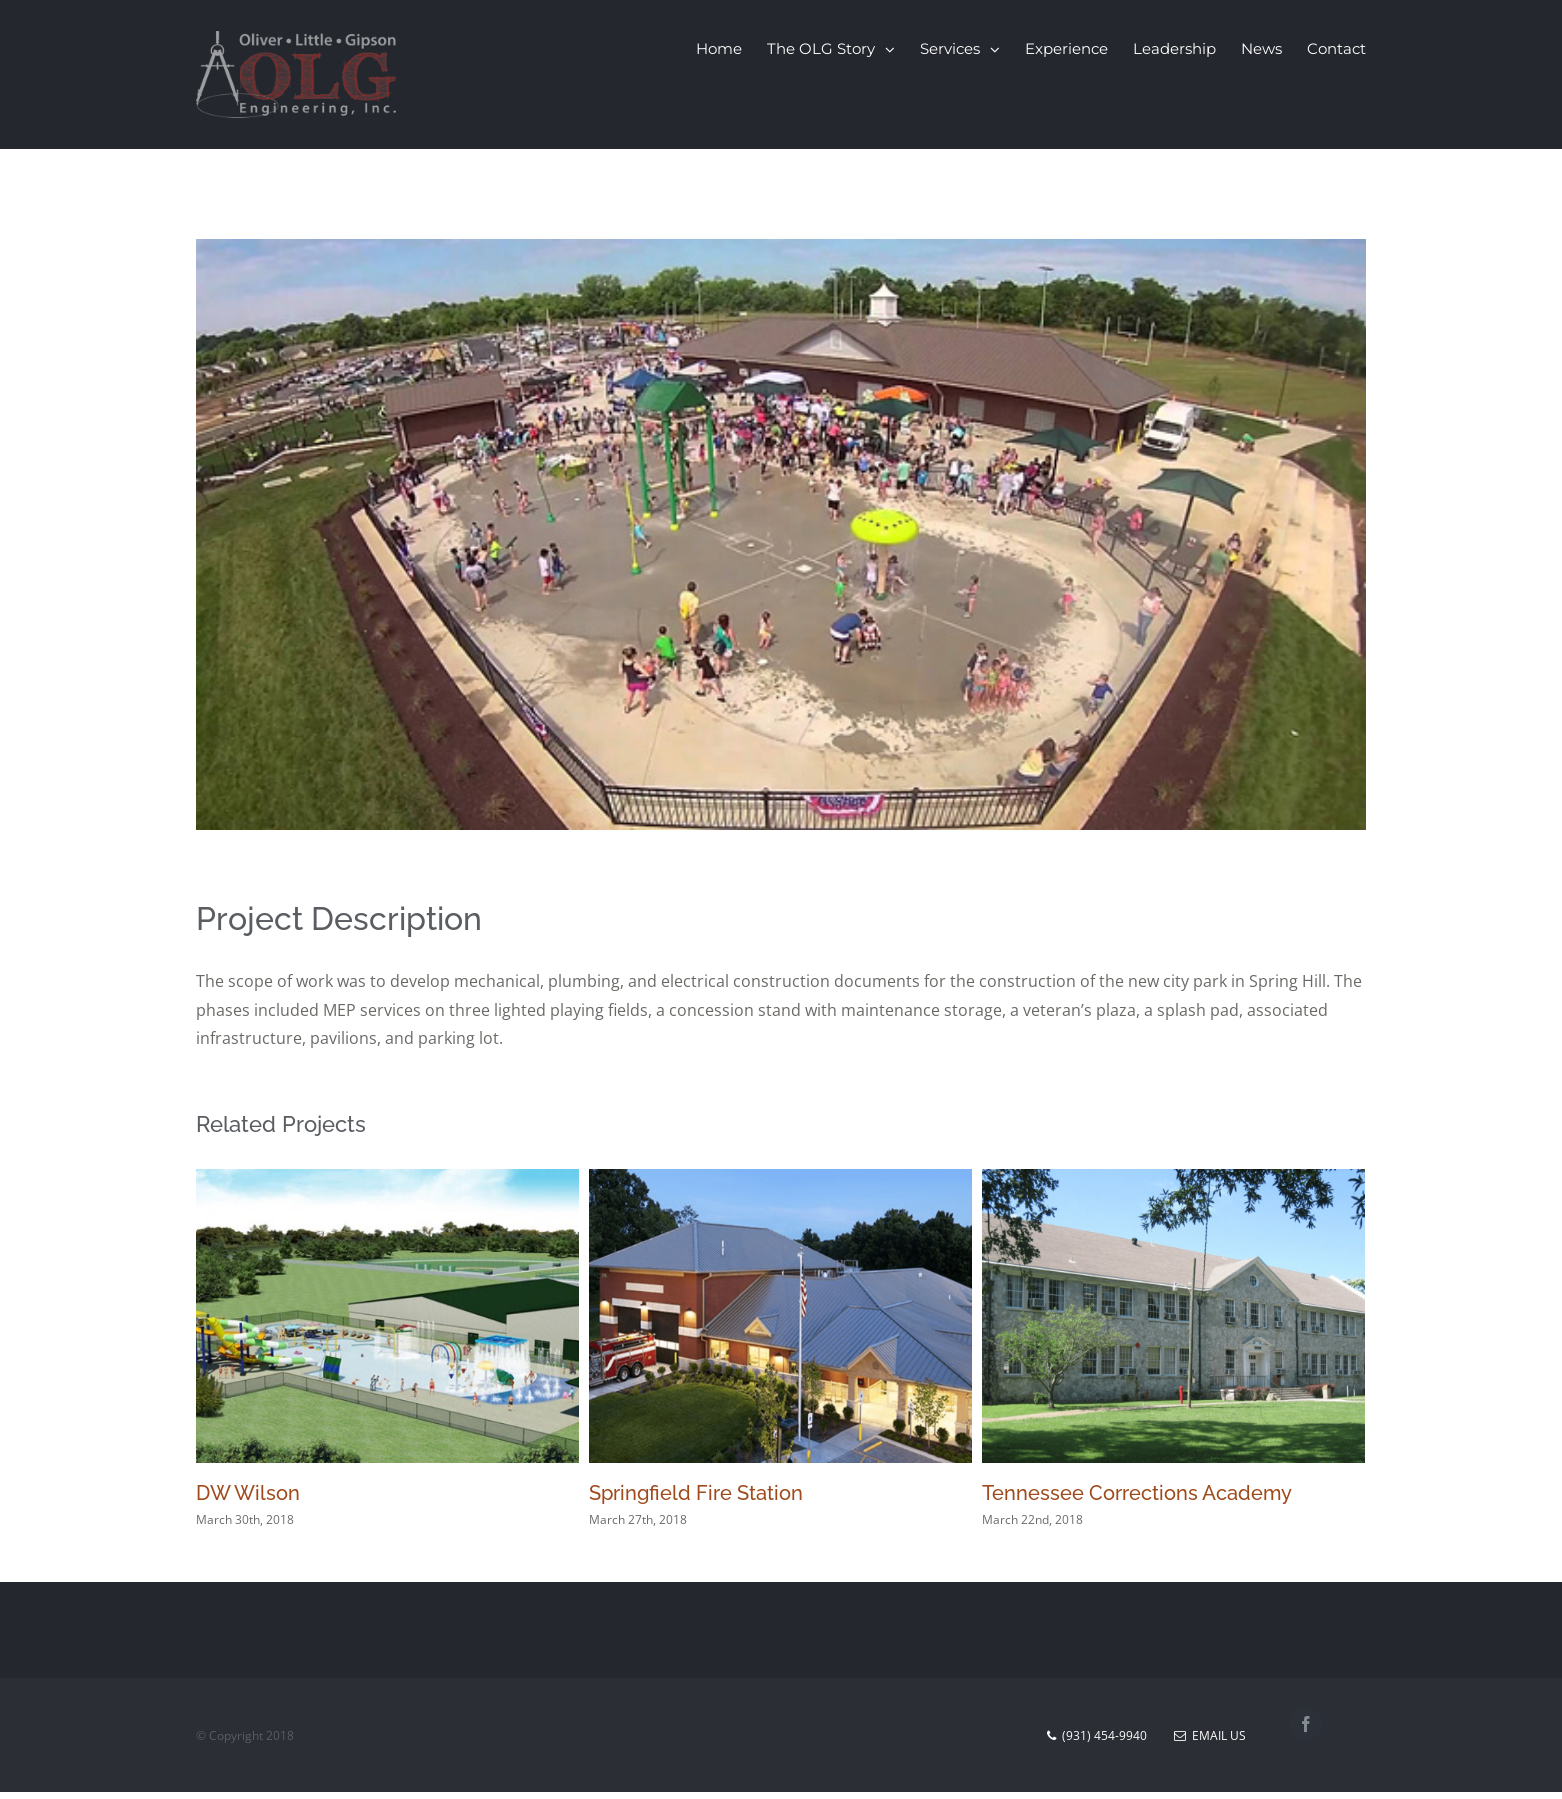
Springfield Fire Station (696, 1493)
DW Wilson (248, 1493)
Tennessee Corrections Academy (1137, 1493)
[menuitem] (731, 48)
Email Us (1210, 1735)
